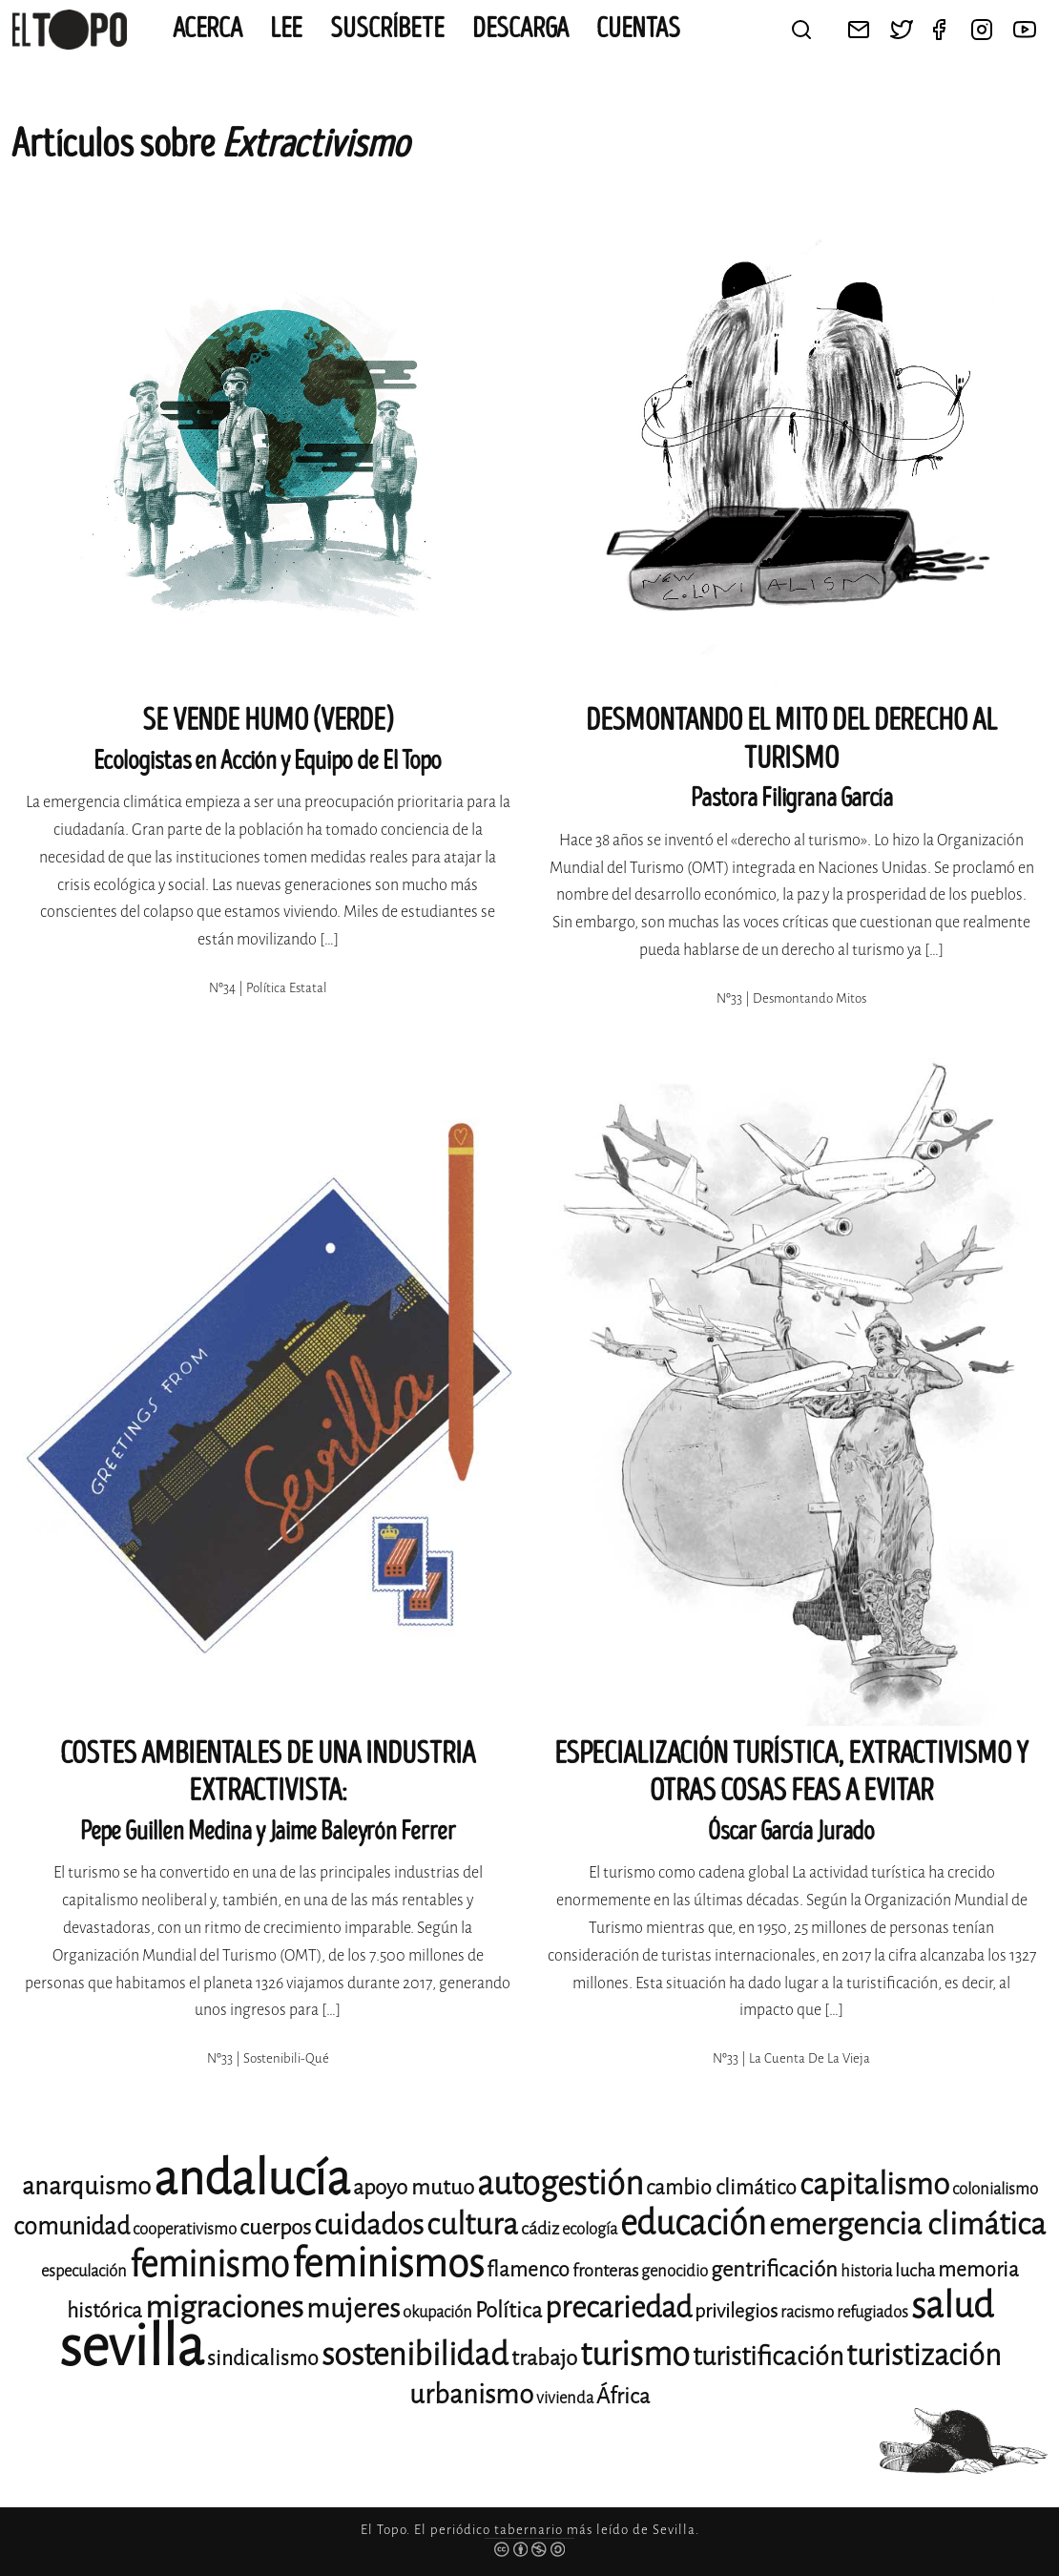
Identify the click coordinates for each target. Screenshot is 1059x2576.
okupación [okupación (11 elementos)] (437, 2312)
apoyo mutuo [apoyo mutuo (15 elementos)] (413, 2187)
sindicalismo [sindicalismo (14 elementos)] (263, 2358)
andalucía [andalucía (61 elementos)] (252, 2179)
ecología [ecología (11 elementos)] (589, 2229)
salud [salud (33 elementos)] (952, 2305)
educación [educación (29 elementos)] (693, 2223)
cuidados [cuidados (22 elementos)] (369, 2225)
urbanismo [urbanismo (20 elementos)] (471, 2394)
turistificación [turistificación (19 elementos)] (768, 2356)
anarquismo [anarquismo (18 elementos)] (86, 2186)
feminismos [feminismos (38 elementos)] (388, 2263)
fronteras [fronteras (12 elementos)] (605, 2270)
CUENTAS (638, 28)
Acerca (207, 28)
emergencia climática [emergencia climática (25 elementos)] (907, 2224)
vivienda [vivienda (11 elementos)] (564, 2398)
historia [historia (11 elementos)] (866, 2271)
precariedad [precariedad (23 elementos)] (618, 2307)
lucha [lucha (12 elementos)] (915, 2270)
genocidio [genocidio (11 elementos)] (674, 2271)
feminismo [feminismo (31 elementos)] (209, 2264)
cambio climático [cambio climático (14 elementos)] (721, 2187)
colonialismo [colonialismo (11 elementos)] (995, 2189)
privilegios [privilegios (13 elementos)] (736, 2311)
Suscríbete (387, 28)
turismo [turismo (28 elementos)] (635, 2354)
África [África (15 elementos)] (623, 2396)
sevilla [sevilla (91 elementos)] (131, 2346)
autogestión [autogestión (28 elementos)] (560, 2183)
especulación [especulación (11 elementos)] (84, 2271)
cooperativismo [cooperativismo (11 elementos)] (185, 2229)
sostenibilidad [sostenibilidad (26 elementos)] (415, 2355)
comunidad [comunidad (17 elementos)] (71, 2226)
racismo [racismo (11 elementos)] (807, 2312)
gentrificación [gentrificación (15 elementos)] (774, 2269)
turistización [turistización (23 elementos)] (923, 2355)
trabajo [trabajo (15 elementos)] (544, 2358)
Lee (286, 28)
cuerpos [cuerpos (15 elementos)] (275, 2227)
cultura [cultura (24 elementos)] (472, 2224)
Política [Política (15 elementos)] (508, 2310)
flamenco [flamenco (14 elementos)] (528, 2269)
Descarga (520, 28)
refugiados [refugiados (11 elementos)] (872, 2312)
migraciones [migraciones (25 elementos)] (224, 2307)
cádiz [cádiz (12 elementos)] (540, 2228)
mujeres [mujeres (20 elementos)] (353, 2308)
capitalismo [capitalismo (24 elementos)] (874, 2184)
